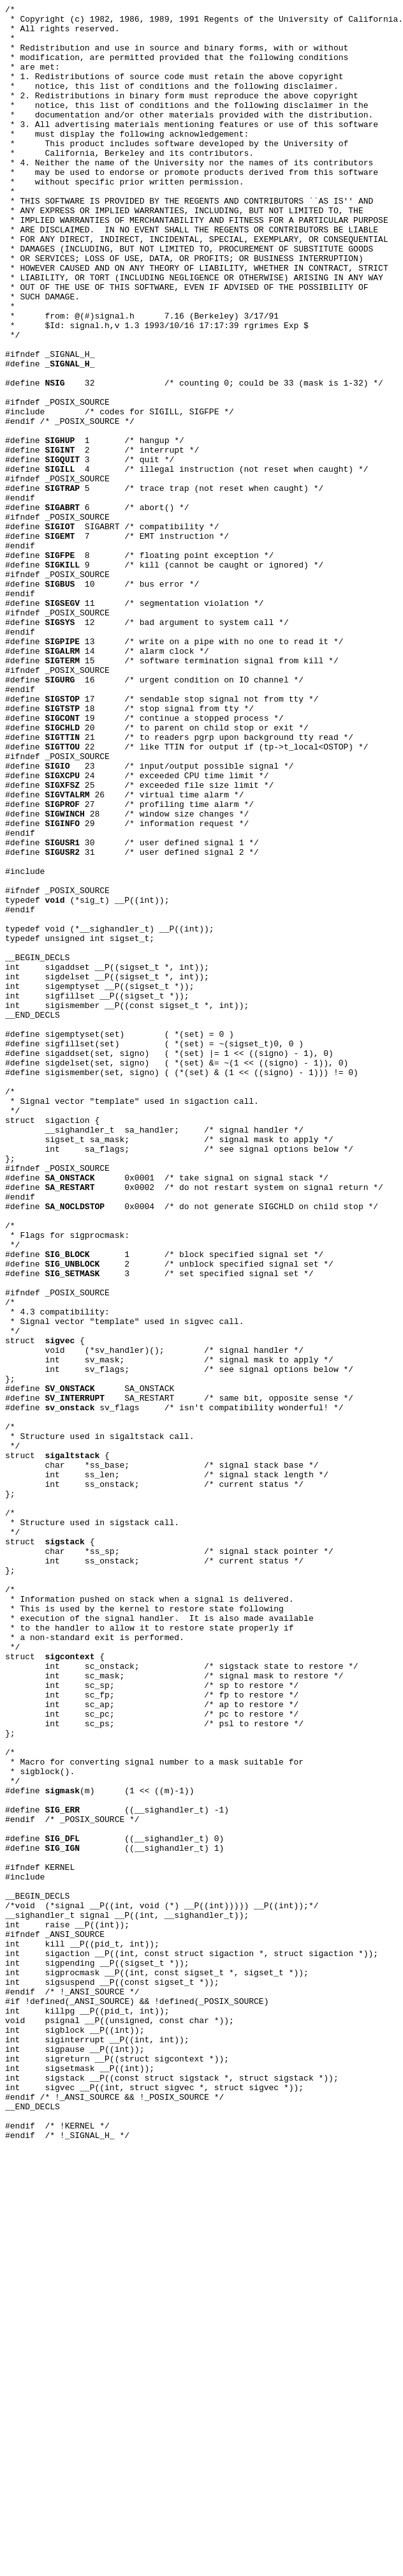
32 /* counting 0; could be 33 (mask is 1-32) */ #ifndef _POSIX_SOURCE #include (194, 493)
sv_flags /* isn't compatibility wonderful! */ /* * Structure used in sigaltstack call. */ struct (174, 1717)
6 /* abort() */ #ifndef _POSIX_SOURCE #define (97, 620)
